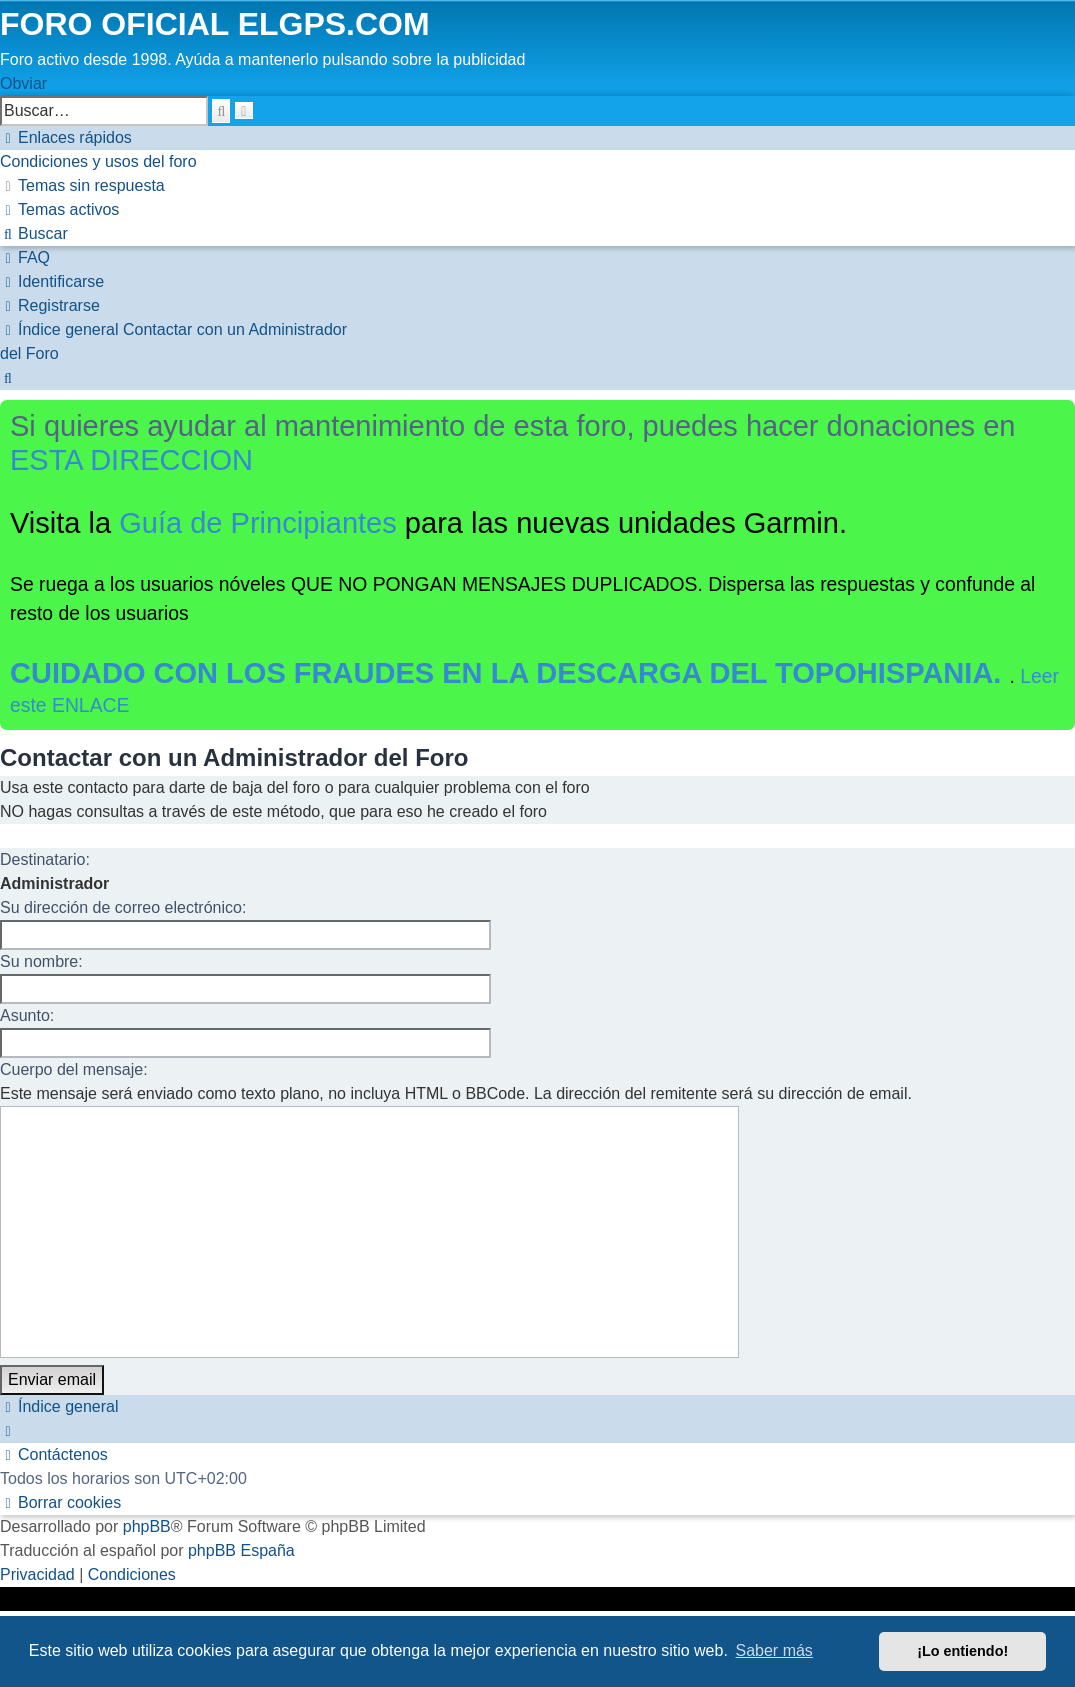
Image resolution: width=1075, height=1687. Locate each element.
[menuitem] (98, 161)
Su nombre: (41, 961)
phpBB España (241, 1550)
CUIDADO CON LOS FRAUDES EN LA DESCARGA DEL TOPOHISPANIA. (510, 673)
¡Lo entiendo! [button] (962, 1651)
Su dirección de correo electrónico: (123, 907)
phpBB (147, 1526)
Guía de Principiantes (258, 523)
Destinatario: (45, 859)
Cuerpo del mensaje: (74, 1069)
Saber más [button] (774, 1650)
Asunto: (27, 1015)
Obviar (23, 83)
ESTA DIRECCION (131, 460)
